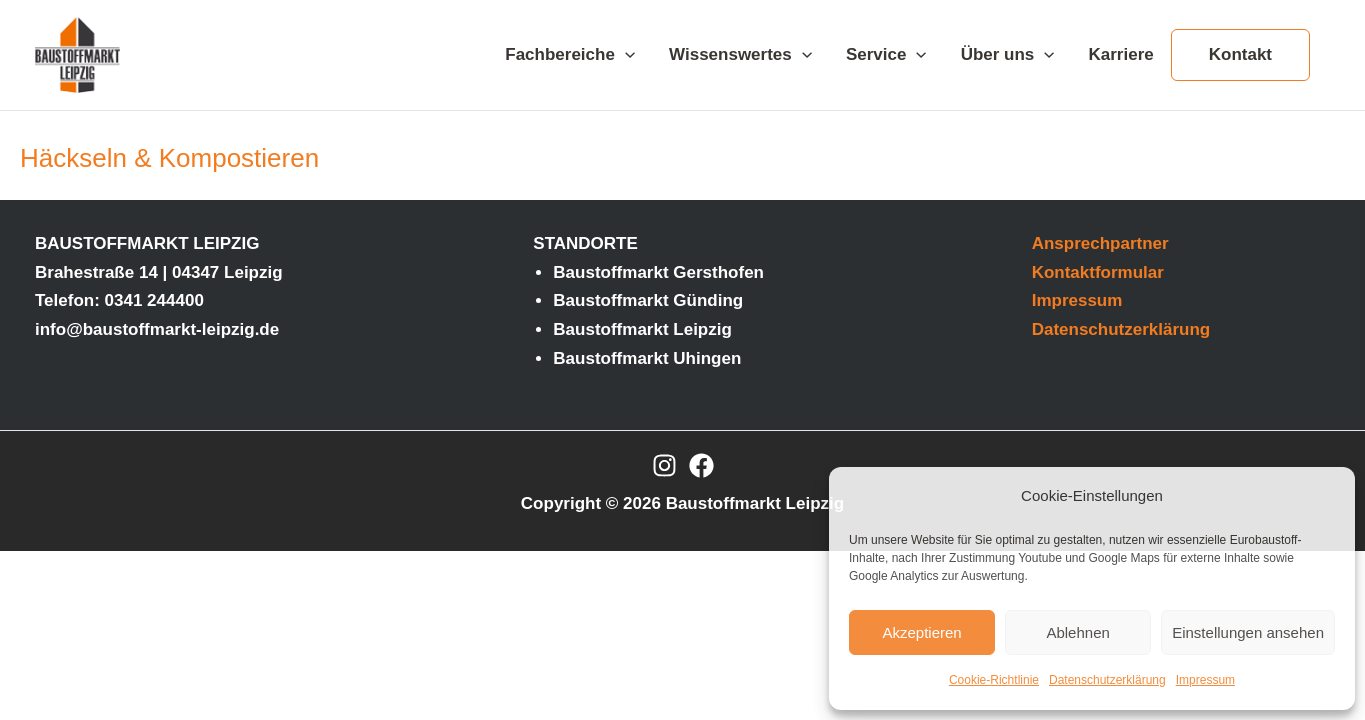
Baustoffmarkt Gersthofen (658, 272)
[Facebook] (701, 465)
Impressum (1205, 680)
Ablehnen (1077, 632)
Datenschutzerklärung (1107, 680)
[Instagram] (664, 465)
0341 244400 (154, 300)
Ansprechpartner (1100, 243)
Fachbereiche (570, 55)
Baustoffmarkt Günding (648, 300)
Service (886, 55)
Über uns (1008, 55)
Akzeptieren (921, 632)
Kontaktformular (1098, 272)
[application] (625, 55)
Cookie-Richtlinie (994, 680)
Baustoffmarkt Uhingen (647, 358)
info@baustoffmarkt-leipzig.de (157, 329)
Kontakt (1240, 54)
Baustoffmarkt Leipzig (642, 329)
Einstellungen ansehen (1248, 632)
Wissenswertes (740, 55)
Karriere (1121, 54)
